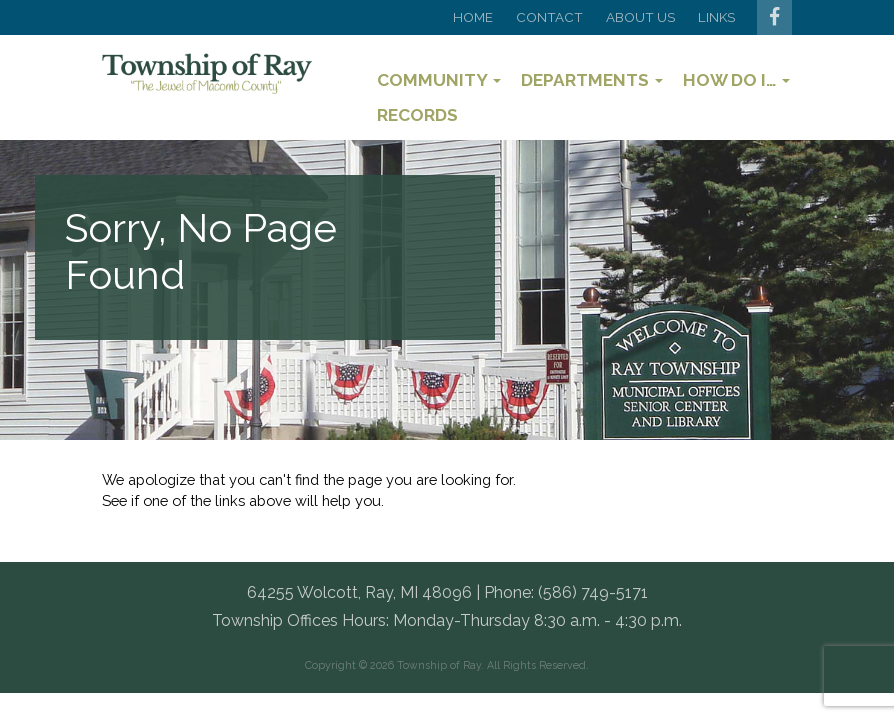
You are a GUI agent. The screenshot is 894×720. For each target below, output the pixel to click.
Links (716, 17)
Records (417, 115)
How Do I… (736, 80)
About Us (640, 17)
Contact (549, 17)
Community (439, 80)
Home (473, 17)
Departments (592, 80)
